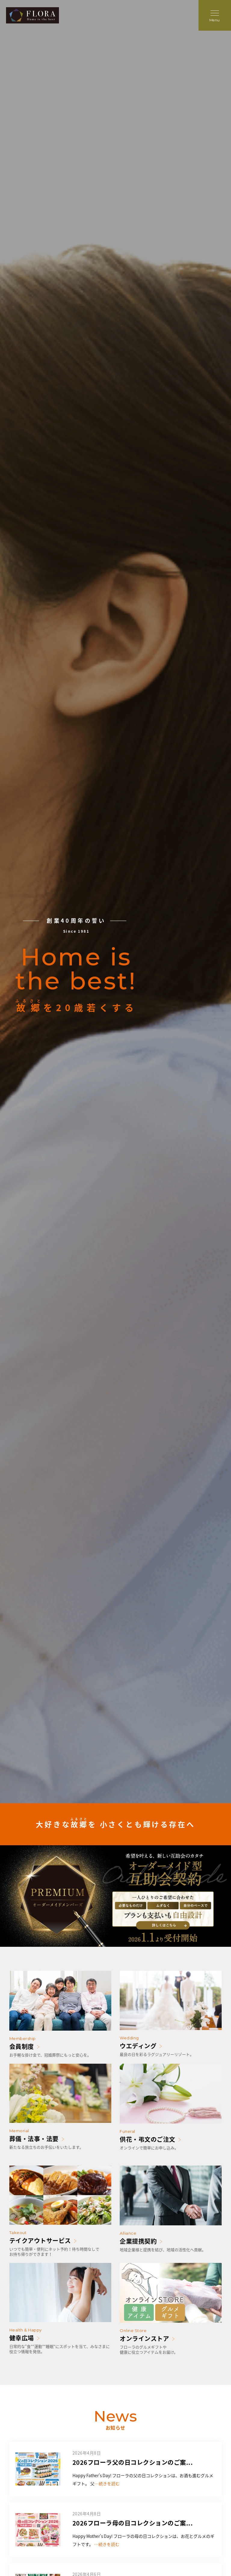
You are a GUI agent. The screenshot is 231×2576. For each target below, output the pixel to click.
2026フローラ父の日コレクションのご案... (132, 2462)
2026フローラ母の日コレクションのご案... (132, 2523)
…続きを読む (107, 2483)
